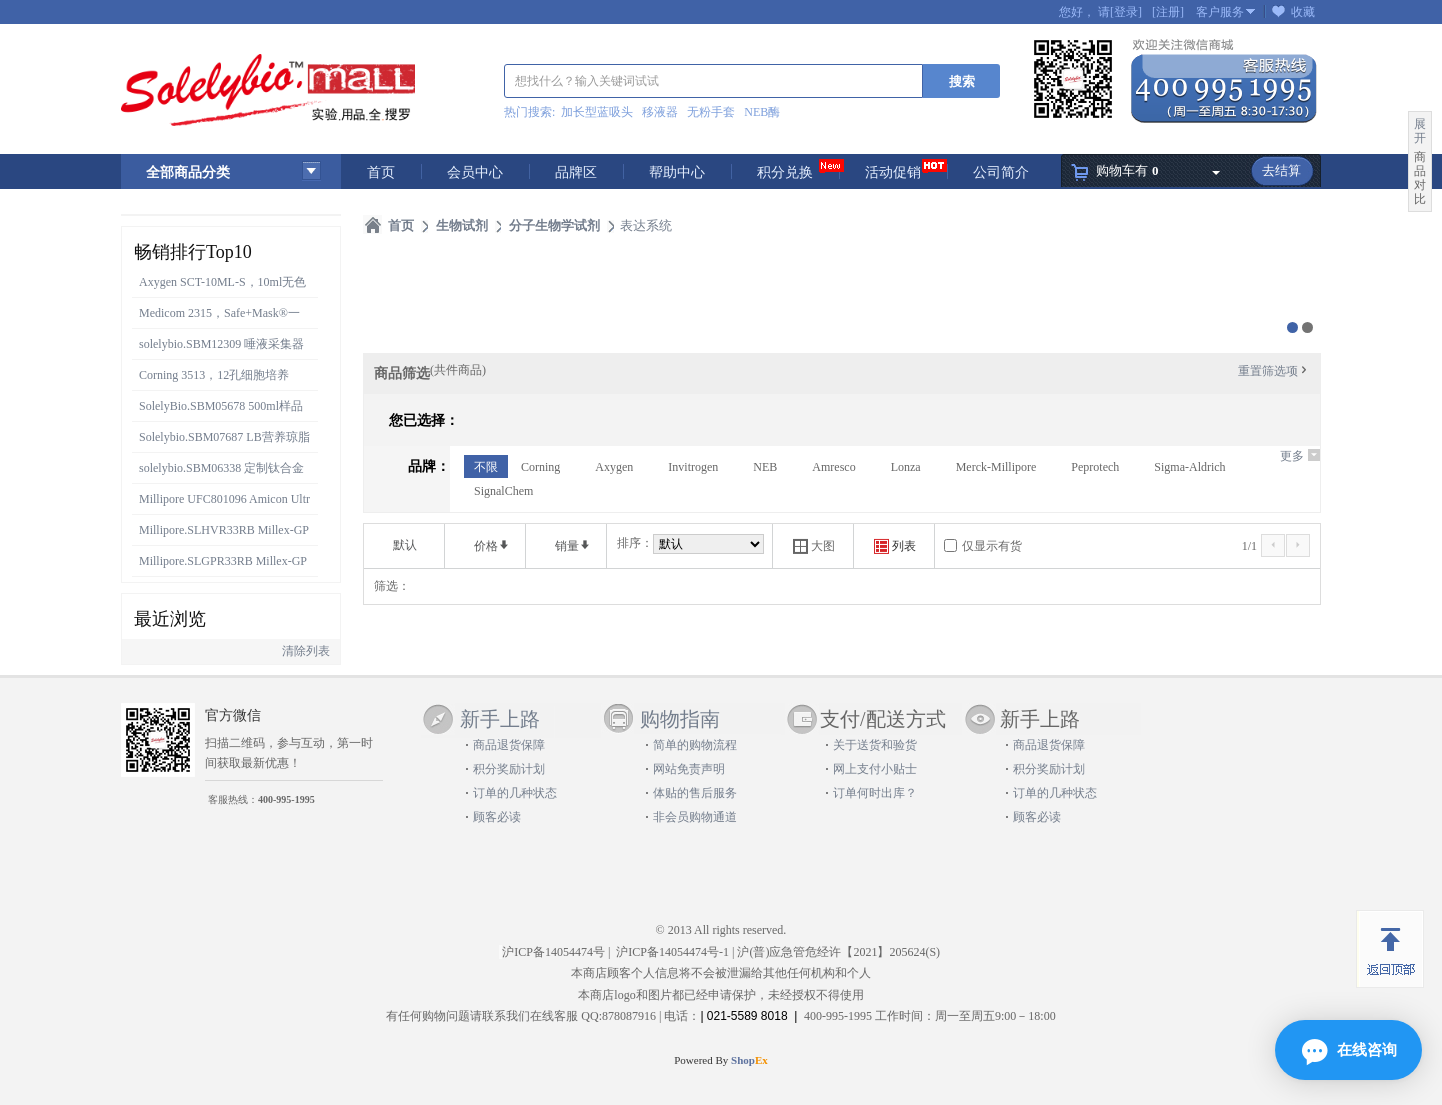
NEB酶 (762, 112)
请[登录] (1120, 12)
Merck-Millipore (996, 467)
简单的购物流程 (695, 745)
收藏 (1303, 12)
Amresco (833, 467)
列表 (895, 546)
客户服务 (1220, 12)
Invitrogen (693, 467)
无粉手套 (711, 112)
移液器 (660, 112)
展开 (1420, 131)
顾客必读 (497, 817)
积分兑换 (785, 172)
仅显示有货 (992, 546)
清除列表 (306, 651)
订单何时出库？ (875, 793)
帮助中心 (677, 172)
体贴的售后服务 (695, 793)
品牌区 (576, 172)
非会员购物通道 (695, 817)
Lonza (906, 467)
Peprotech (1095, 467)
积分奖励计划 (509, 769)
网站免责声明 (689, 769)
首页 (381, 172)
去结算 (1281, 170)
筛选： (392, 586)
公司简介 (1001, 172)
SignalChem (503, 491)
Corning (540, 467)
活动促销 (893, 172)
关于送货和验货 (875, 745)
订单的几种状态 (515, 793)
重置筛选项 (1274, 371)
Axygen (614, 467)
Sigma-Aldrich (1189, 467)
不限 (486, 467)
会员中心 (475, 172)
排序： (635, 543)
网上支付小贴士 (875, 769)
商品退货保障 (509, 745)
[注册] (1168, 12)
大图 (814, 546)
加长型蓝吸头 (597, 112)
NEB (765, 467)
